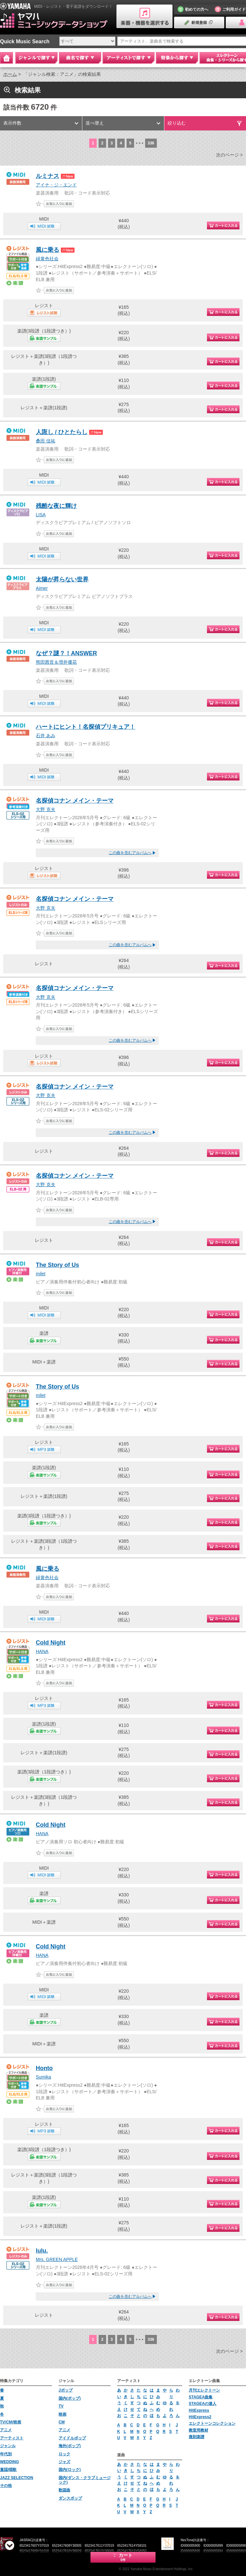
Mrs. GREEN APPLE (57, 2259)
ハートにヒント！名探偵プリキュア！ (85, 727)
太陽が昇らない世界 (62, 579)
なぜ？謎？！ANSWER (66, 653)
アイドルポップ (72, 2438)
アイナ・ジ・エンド (56, 184)
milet (41, 1273)
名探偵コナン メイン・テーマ (75, 800)
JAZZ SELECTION (16, 2477)
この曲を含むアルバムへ (130, 852)
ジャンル (8, 2446)
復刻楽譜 (196, 2436)
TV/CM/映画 (10, 2422)
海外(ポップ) (70, 2446)
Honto (44, 2068)
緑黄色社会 (47, 258)
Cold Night (50, 1642)
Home (6, 58)
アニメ (6, 2430)
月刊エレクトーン (204, 2390)
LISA (41, 514)
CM (62, 2422)
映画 (62, 2414)
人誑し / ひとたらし (62, 432)
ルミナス (47, 176)
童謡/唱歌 (8, 2469)
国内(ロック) (70, 2469)
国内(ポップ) (70, 2398)
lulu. (42, 2250)
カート (123, 2557)
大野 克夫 (45, 809)
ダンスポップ (70, 2498)
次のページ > (229, 154)
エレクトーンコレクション (212, 2423)
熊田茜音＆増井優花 (56, 662)
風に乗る (47, 250)
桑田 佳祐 (45, 440)
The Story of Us (57, 1265)
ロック (64, 2454)
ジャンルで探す (36, 58)
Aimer (42, 588)
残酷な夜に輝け (56, 506)
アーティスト (11, 2438)
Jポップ (66, 2390)
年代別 (6, 2454)
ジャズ (64, 2462)
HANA (42, 1651)
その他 (6, 2485)
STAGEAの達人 (202, 2403)
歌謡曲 (64, 2490)
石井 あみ (45, 735)
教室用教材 (198, 2430)
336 (151, 143)
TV (61, 2406)
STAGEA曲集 (200, 2397)
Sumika (43, 2077)
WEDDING (9, 2462)
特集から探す (177, 58)
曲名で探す (80, 58)
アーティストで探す (128, 58)
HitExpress (199, 2410)
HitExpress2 (200, 2417)
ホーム (10, 74)
